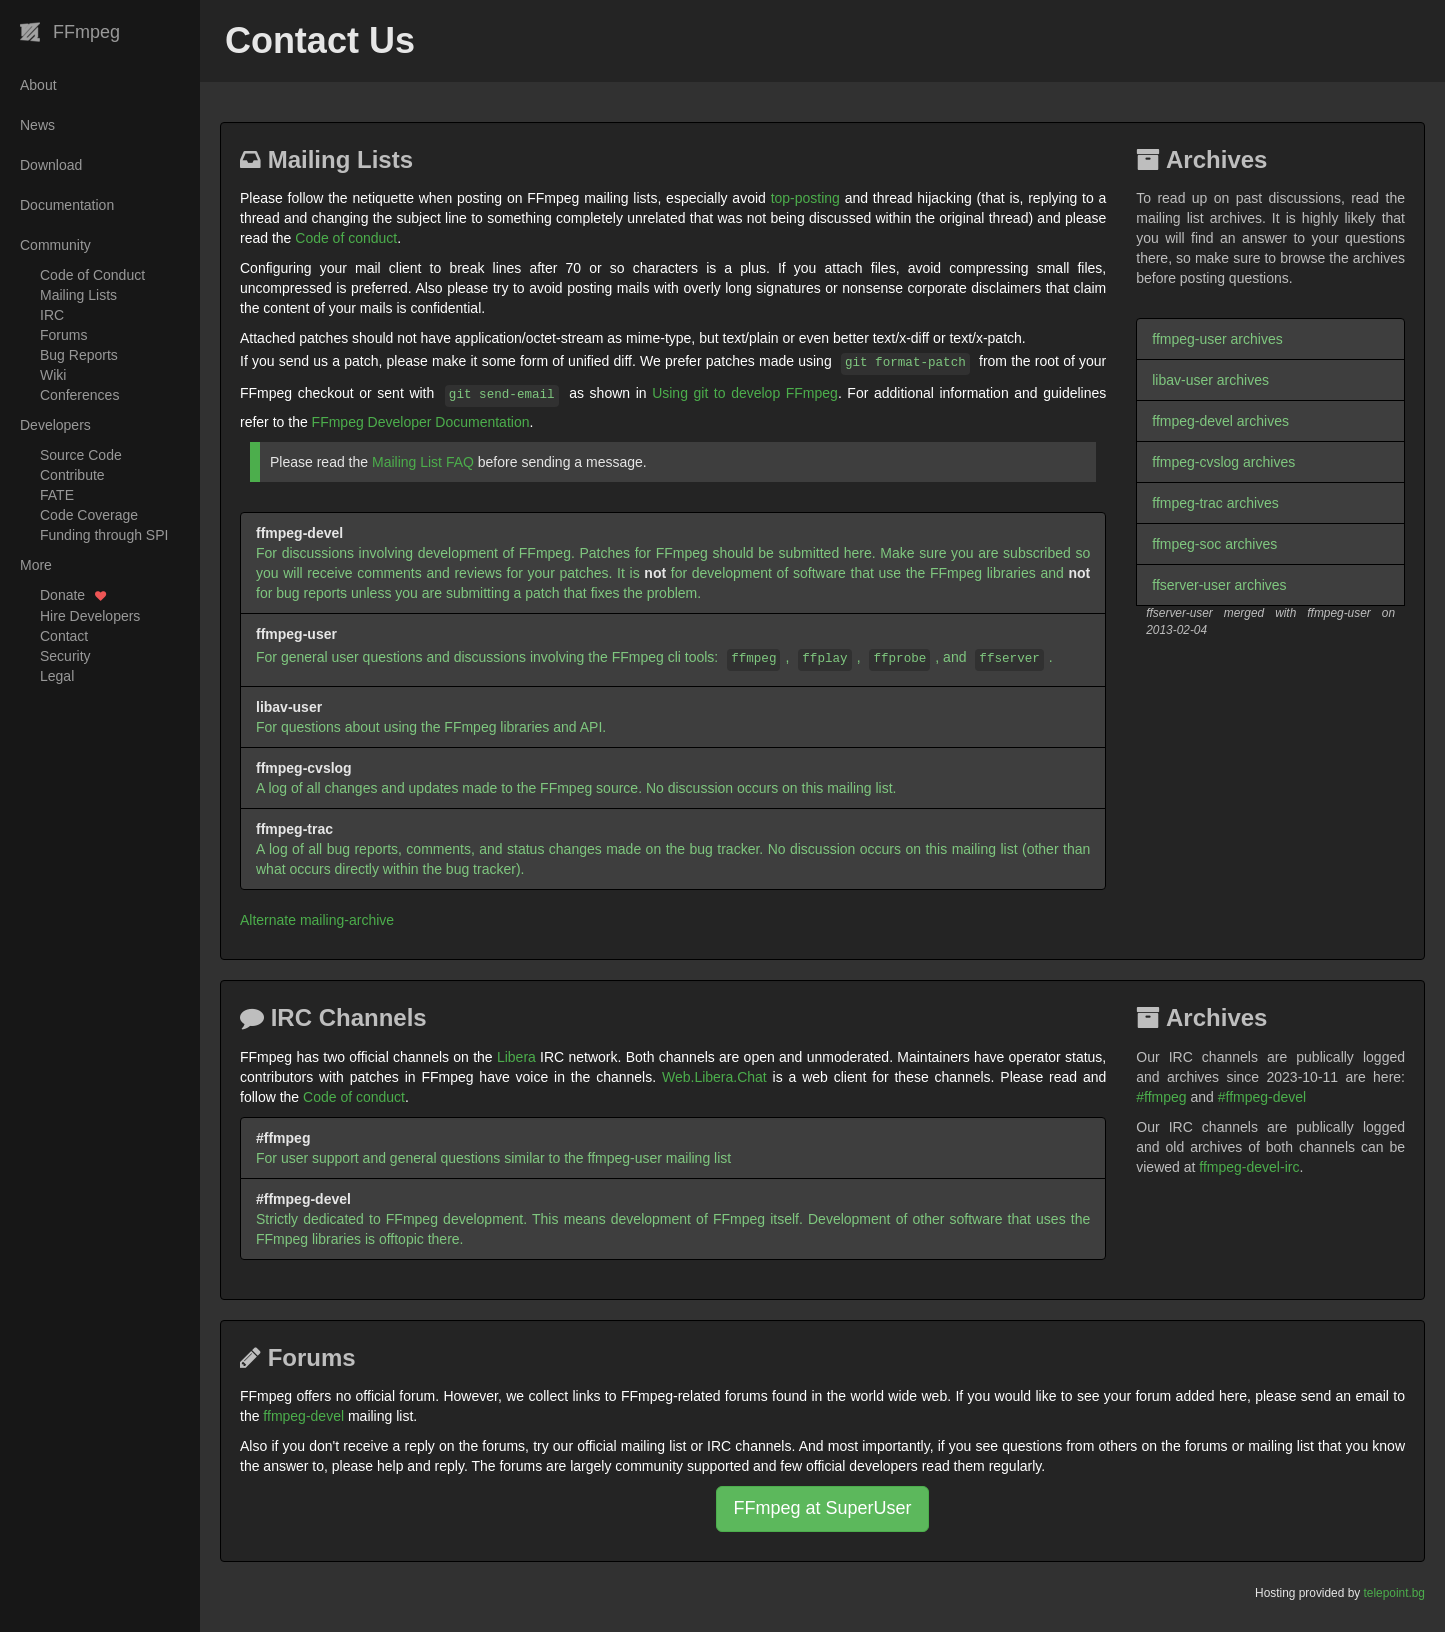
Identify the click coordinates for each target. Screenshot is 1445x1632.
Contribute (72, 475)
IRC (52, 315)
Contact (64, 636)
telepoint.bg (1395, 1593)
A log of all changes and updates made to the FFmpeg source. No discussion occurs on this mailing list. (576, 778)
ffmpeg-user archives (1217, 339)
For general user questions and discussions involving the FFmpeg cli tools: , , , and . (654, 648)
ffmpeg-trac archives (1215, 503)
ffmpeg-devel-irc (1249, 1167)
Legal (57, 676)
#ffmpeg (1161, 1097)
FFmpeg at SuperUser (822, 1508)
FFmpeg (70, 32)
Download (51, 165)
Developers (55, 425)
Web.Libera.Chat (714, 1077)
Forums (63, 335)
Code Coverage (89, 515)
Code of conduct (346, 238)
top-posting (805, 198)
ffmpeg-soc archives (1214, 544)
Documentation (67, 205)
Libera (516, 1057)
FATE (57, 495)
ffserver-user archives (1219, 585)
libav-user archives (1210, 380)
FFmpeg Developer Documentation (421, 422)
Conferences (79, 395)
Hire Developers (90, 616)
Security (65, 656)
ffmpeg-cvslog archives (1223, 462)
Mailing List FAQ (423, 462)
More (36, 565)
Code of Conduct (92, 275)
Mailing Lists (78, 295)
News (37, 125)
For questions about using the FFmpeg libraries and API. (431, 717)
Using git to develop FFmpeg (745, 393)
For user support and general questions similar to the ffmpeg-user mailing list (493, 1148)
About (38, 85)
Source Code (81, 455)
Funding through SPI (104, 535)
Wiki (53, 375)
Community (55, 245)
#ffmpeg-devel (1262, 1097)
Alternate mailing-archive (317, 920)
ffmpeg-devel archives (1220, 421)
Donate (73, 595)
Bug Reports (79, 355)
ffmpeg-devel (303, 1416)
